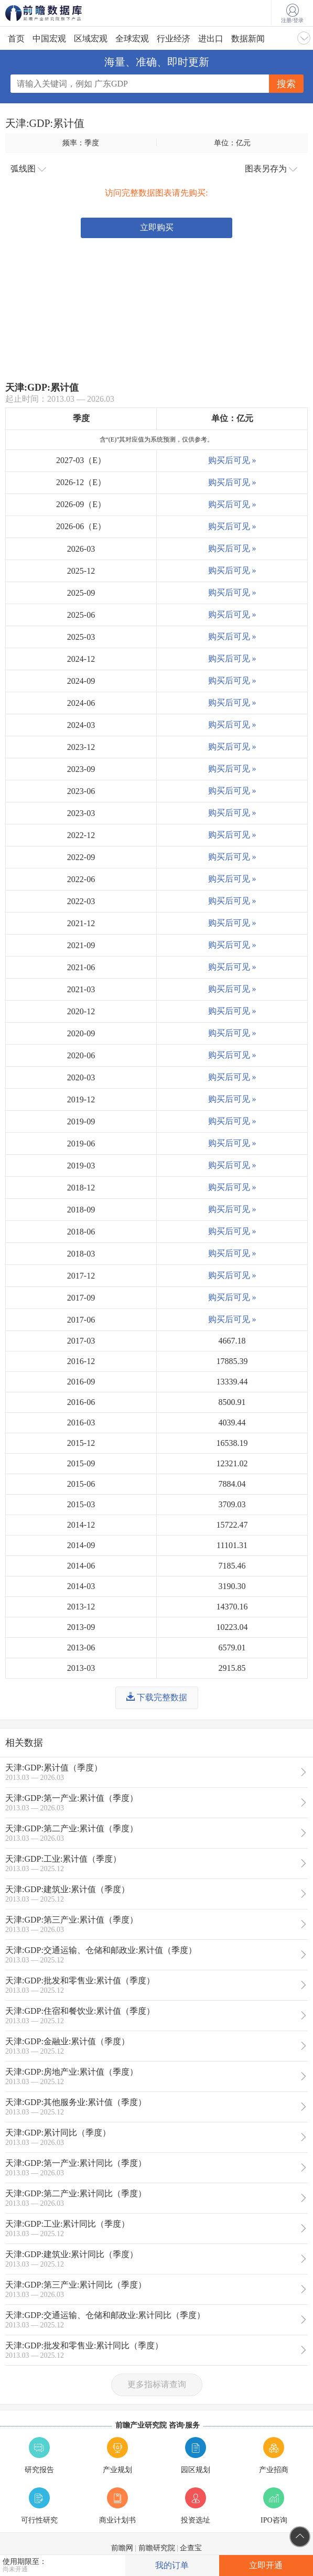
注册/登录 (292, 13)
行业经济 (173, 38)
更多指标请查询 (156, 2384)
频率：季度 (80, 142)
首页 (16, 38)
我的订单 (172, 2565)
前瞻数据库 (57, 13)
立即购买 (157, 227)
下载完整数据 (156, 1697)
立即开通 (266, 2565)
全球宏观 (132, 38)
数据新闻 (248, 38)
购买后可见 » (232, 460)
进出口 (210, 38)
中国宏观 (49, 38)
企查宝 (191, 2548)
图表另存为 (271, 169)
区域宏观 (90, 38)
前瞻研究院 (156, 2548)
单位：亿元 (232, 142)
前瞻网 (122, 2548)
